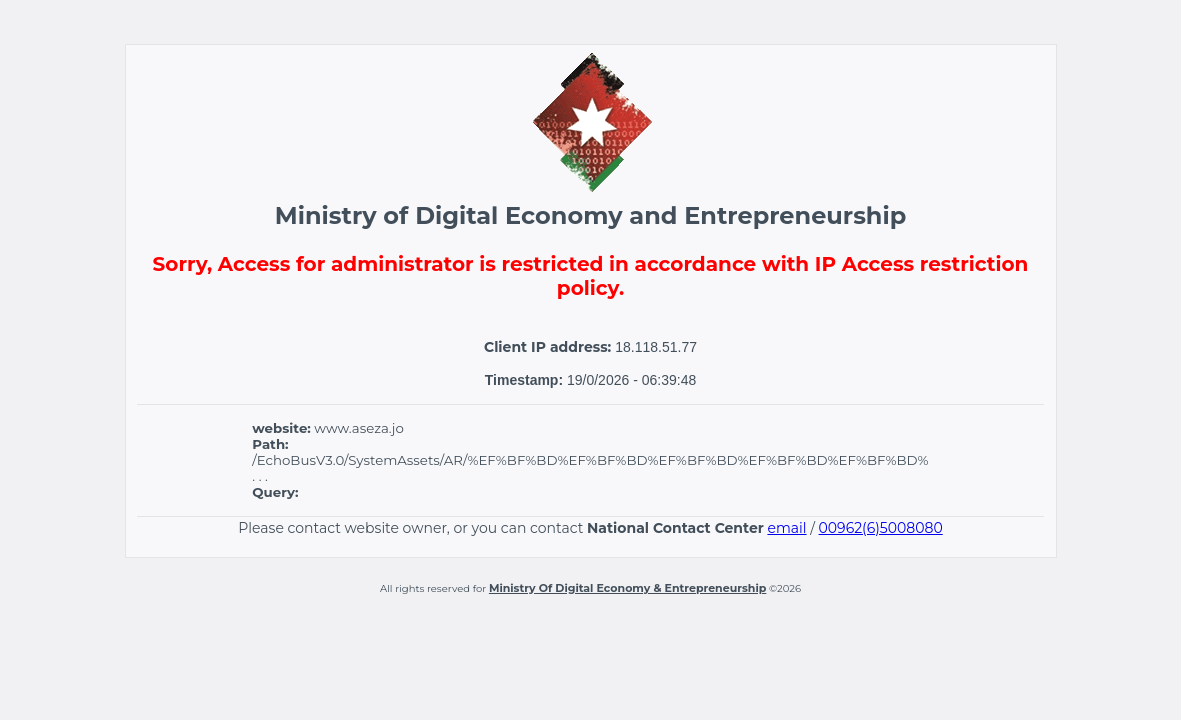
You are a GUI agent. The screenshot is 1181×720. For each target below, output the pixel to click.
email (786, 528)
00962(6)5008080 (881, 528)
